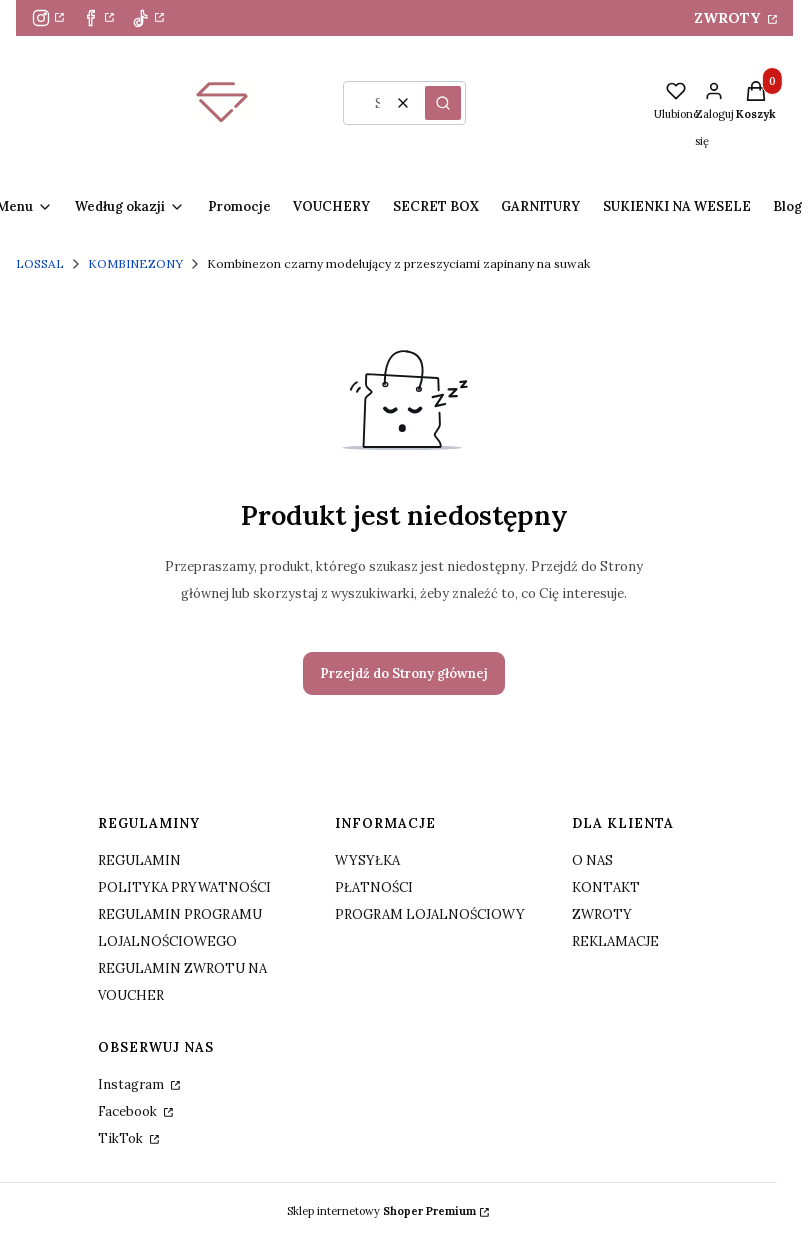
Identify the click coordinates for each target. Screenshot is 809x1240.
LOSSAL (40, 263)
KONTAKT (606, 887)
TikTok (122, 1138)
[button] (443, 103)
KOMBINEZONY (135, 263)
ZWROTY (729, 18)
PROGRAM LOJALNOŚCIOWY (430, 914)
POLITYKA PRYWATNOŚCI (184, 887)
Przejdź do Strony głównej (404, 673)
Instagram (132, 1084)
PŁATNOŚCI (374, 887)
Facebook (129, 1111)
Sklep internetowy (381, 1211)
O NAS (592, 860)
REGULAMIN (139, 860)
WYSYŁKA (367, 860)
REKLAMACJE (615, 941)
